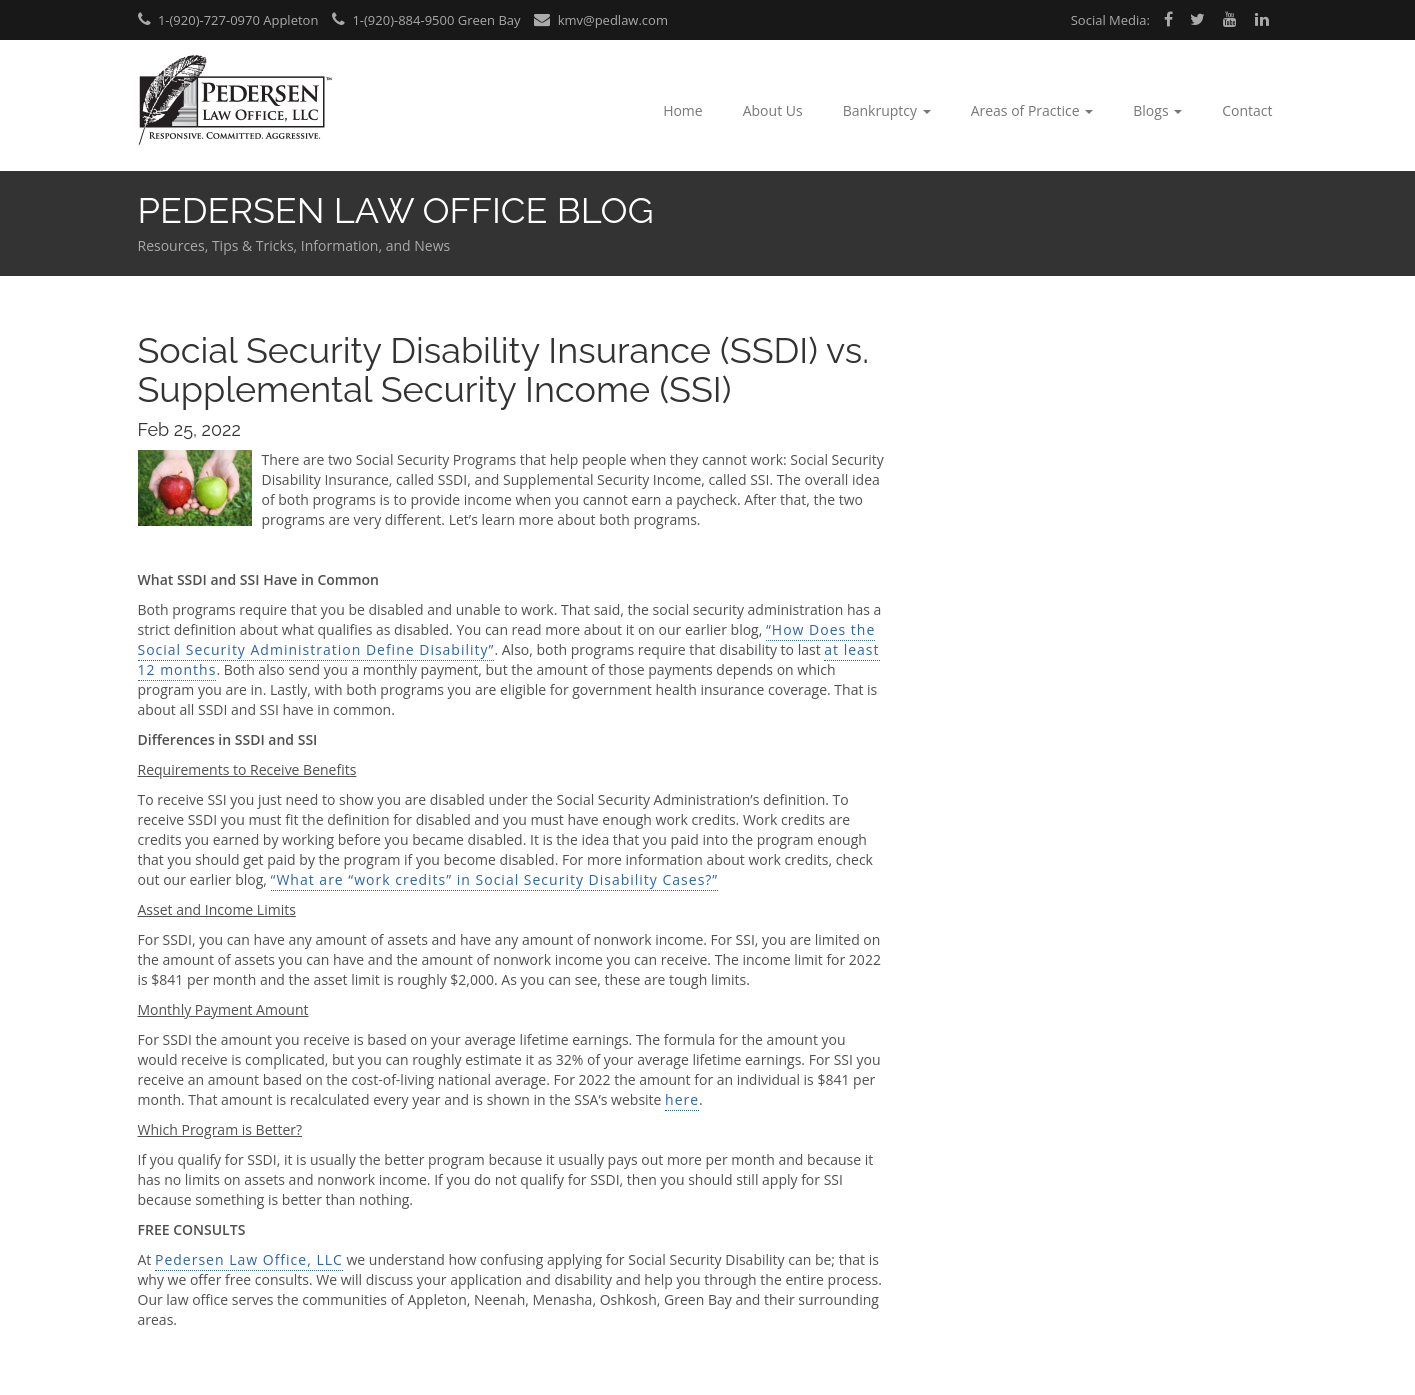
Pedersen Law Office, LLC (249, 1259)
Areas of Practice (1032, 110)
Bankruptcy (887, 110)
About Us (773, 110)
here (682, 1099)
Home (683, 110)
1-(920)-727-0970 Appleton (228, 20)
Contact (1247, 110)
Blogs (1157, 110)
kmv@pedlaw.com (601, 20)
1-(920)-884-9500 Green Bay (426, 20)
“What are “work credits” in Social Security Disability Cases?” (495, 879)
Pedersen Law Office (235, 100)
